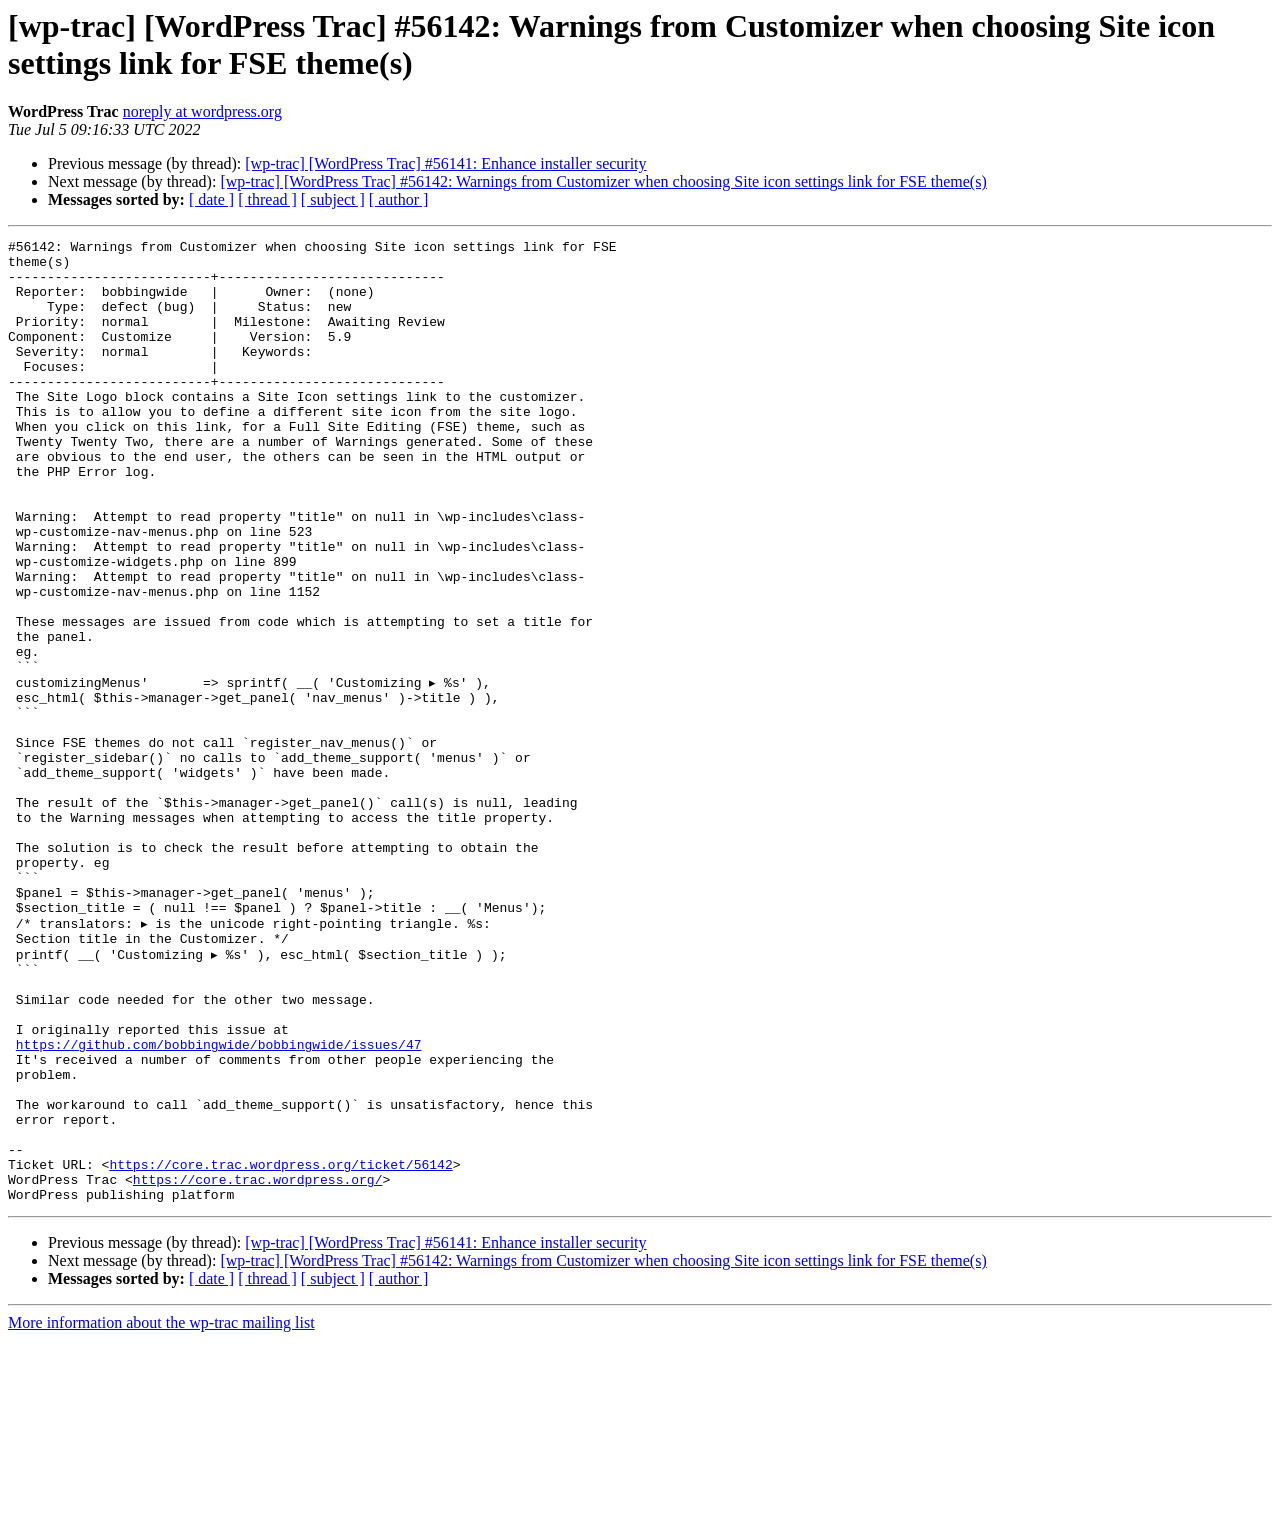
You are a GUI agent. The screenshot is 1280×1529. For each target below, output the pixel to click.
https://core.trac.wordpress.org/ (258, 1365)
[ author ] (399, 199)
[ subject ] (333, 199)
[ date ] (211, 199)
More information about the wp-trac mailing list (161, 1511)
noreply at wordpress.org (202, 111)
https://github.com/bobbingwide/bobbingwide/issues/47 (219, 1203)
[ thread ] (267, 199)
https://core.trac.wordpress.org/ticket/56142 (280, 1347)
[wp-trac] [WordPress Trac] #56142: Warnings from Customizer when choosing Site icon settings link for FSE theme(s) (603, 181)
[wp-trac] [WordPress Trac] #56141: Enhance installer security (445, 163)
